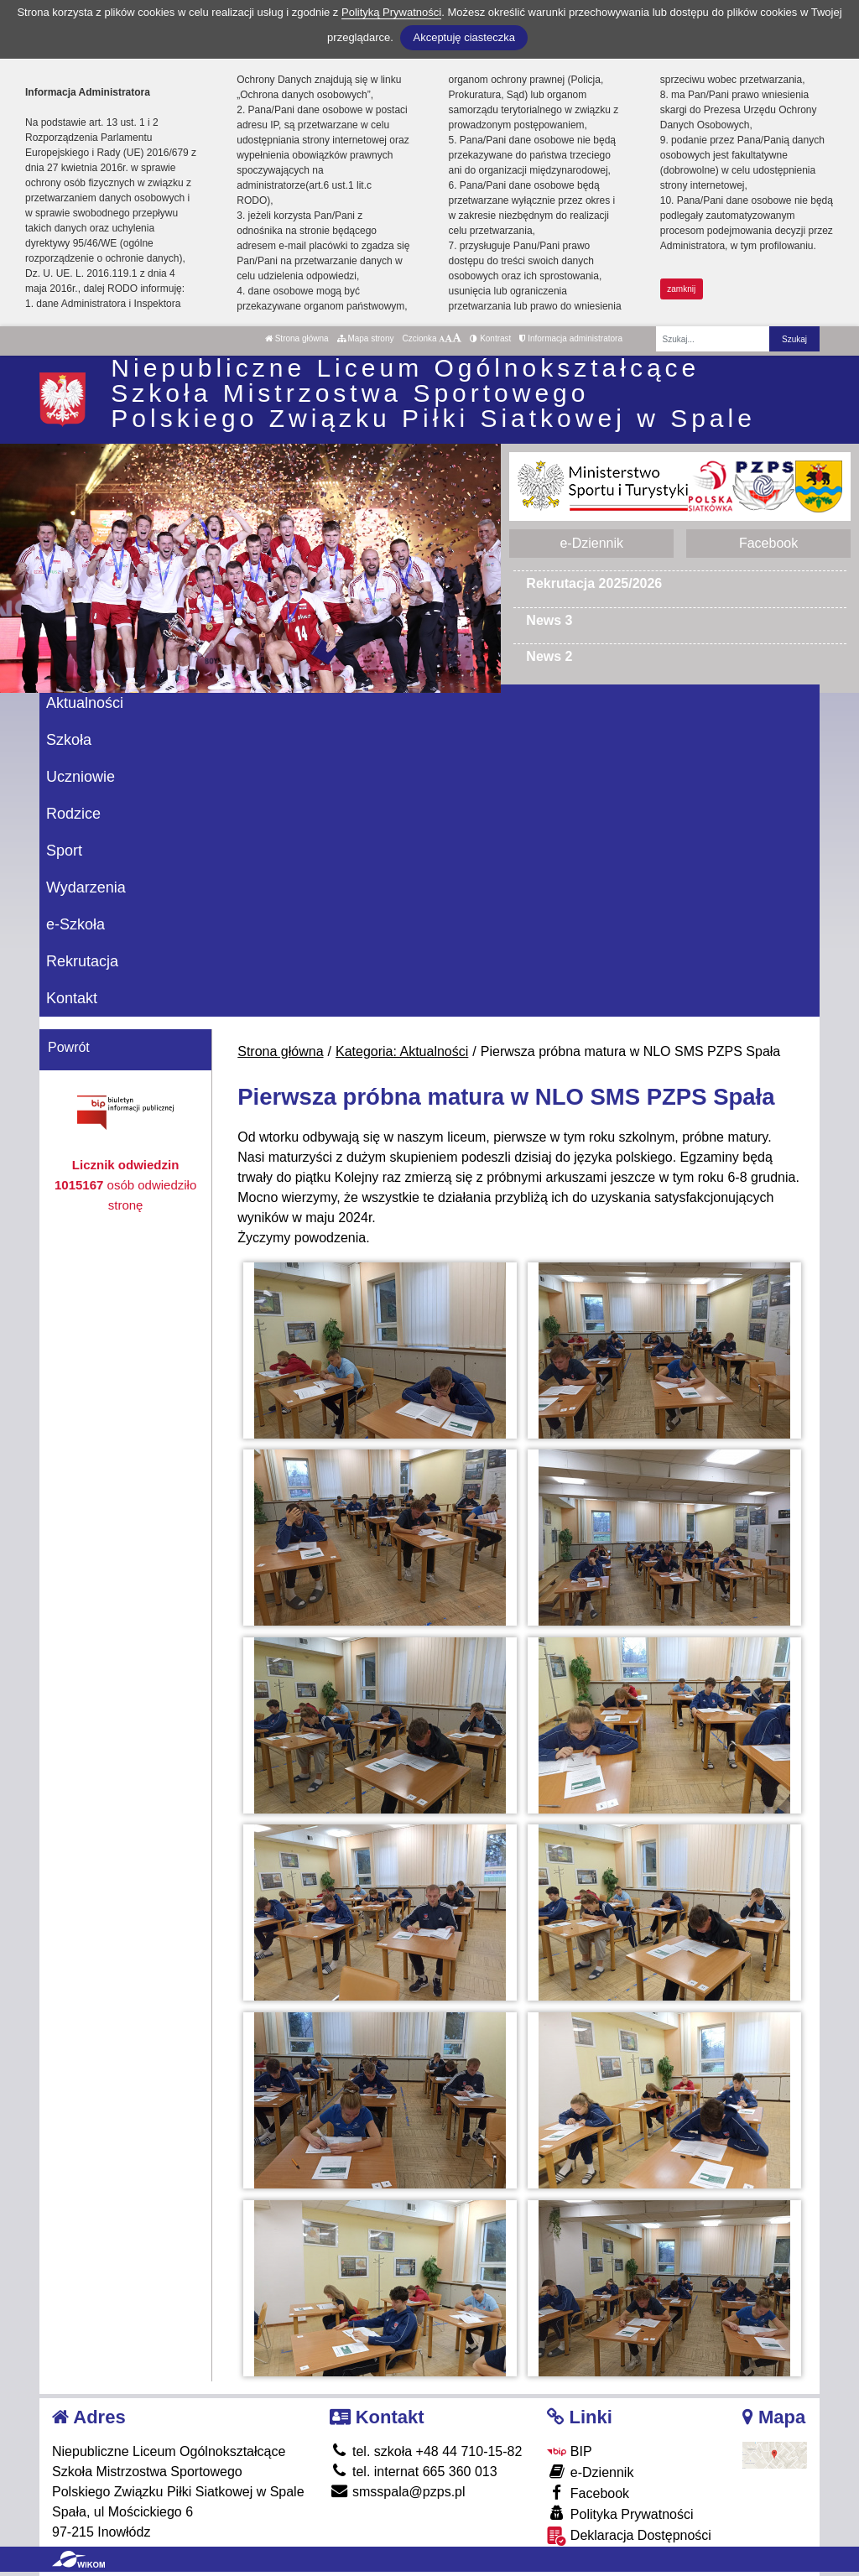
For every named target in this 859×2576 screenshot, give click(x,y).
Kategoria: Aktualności (402, 1051)
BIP (569, 2451)
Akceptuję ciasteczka (463, 37)
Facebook (768, 543)
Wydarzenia (86, 887)
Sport (64, 850)
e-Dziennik (591, 543)
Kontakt (71, 998)
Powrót (69, 1047)
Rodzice (73, 813)
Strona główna (297, 338)
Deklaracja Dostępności (629, 2536)
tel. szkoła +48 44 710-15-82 (426, 2451)
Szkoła (68, 739)
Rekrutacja (82, 961)
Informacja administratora (570, 338)
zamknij (681, 289)
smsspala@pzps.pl (398, 2492)
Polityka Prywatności (620, 2513)
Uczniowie (80, 776)
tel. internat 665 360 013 (413, 2471)
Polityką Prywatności (391, 12)
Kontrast (490, 338)
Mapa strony (365, 338)
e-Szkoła (75, 924)
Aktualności (84, 703)
